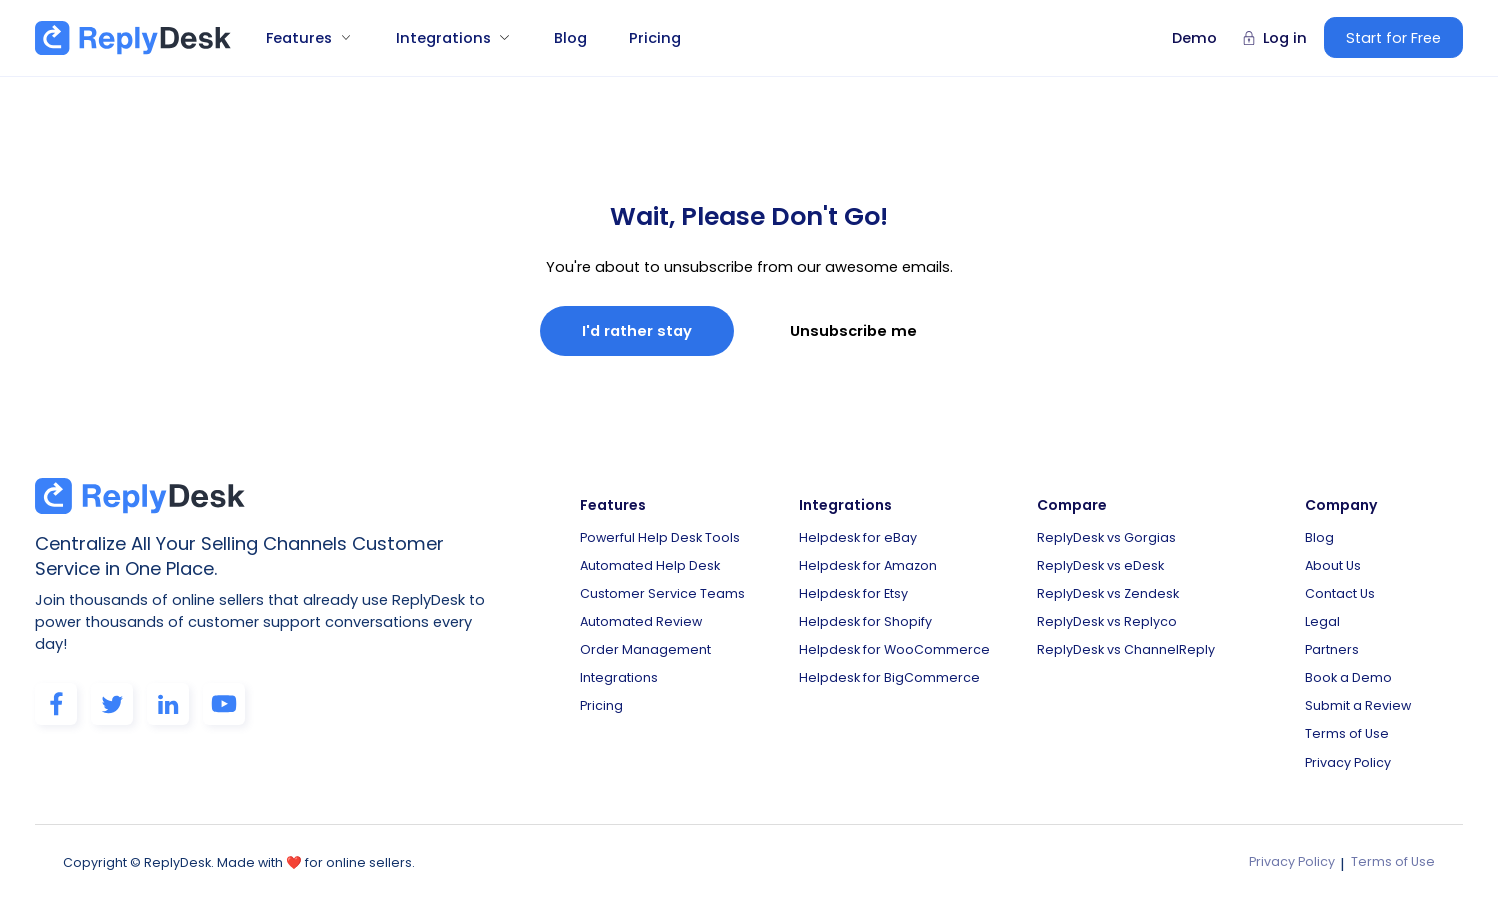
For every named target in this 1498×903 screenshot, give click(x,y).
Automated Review (641, 621)
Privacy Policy (1348, 762)
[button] (301, 38)
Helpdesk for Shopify (865, 621)
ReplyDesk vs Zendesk (1108, 593)
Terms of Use (1347, 733)
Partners (1332, 649)
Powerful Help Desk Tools (660, 537)
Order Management (645, 649)
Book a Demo (1348, 677)
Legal (1322, 621)
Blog (570, 38)
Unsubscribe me (853, 331)
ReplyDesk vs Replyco (1107, 621)
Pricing (655, 38)
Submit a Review (1358, 705)
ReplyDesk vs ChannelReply (1126, 649)
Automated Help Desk (650, 565)
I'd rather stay (637, 331)
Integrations (619, 677)
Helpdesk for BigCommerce (889, 677)
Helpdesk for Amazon (868, 565)
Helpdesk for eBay (858, 537)
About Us (1333, 565)
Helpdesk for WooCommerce (894, 649)
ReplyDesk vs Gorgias (1106, 537)
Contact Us (1340, 593)
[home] (133, 38)
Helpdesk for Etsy (853, 593)
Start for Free (1393, 38)
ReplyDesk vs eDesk (1100, 565)
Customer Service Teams (662, 593)
